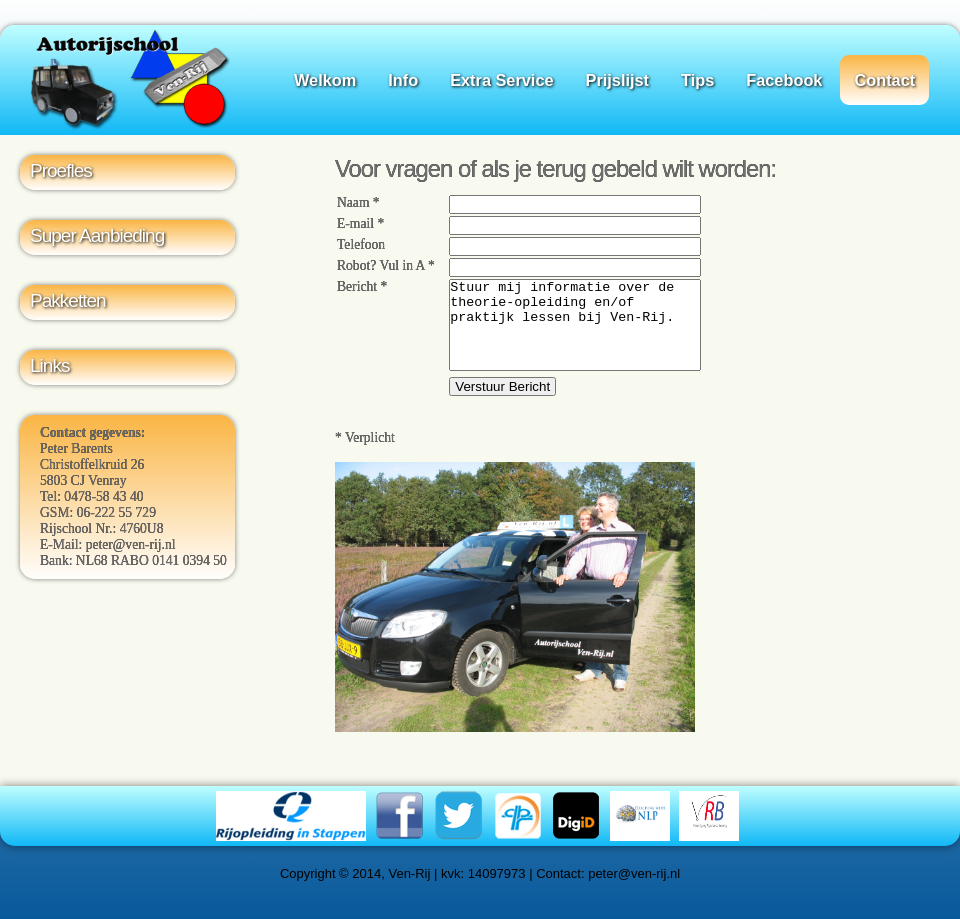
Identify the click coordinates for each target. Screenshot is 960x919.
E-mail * (360, 223)
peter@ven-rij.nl (131, 544)
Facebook (784, 80)
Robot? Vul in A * (386, 265)
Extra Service (501, 80)
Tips (697, 80)
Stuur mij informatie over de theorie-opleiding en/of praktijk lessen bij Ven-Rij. (575, 334)
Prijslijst (617, 80)
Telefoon (361, 244)
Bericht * (362, 286)
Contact (884, 80)
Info (403, 80)
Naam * (358, 202)
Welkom (325, 80)
